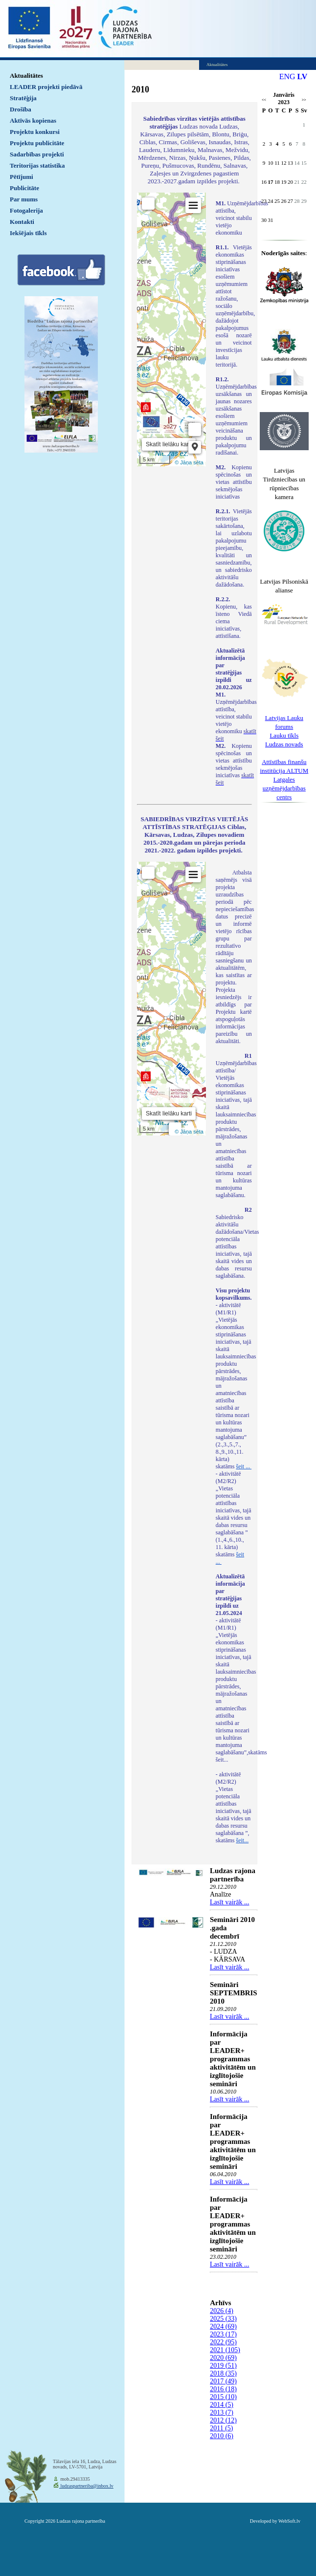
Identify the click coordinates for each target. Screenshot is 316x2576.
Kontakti (22, 221)
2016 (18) (223, 2389)
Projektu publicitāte (37, 143)
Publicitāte (24, 188)
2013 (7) (221, 2412)
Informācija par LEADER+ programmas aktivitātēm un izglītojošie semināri (233, 2059)
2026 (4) (221, 2310)
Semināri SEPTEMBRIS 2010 (233, 1993)
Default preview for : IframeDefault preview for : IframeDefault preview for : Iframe (171, 329)
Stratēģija (23, 98)
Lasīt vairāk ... (229, 1902)
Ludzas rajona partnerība (232, 1875)
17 (270, 182)
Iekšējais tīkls (28, 233)
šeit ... (244, 1466)
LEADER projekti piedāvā (46, 86)
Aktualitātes (26, 75)
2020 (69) (223, 2357)
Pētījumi (21, 176)
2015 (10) (223, 2397)
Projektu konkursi (35, 131)
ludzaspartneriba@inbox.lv (86, 2486)
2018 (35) (223, 2373)
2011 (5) (221, 2428)
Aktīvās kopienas (33, 120)
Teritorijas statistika (37, 165)
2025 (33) (223, 2318)
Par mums (24, 199)
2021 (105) (225, 2350)
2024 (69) (223, 2326)
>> (304, 100)
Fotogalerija (26, 210)
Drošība (20, 109)
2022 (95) (223, 2342)
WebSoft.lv (289, 2521)
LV (302, 76)
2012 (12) (223, 2420)
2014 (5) (221, 2404)
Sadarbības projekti (37, 154)
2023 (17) (223, 2334)
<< (264, 100)
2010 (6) (221, 2436)
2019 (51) (223, 2365)
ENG (287, 76)
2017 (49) (223, 2381)
